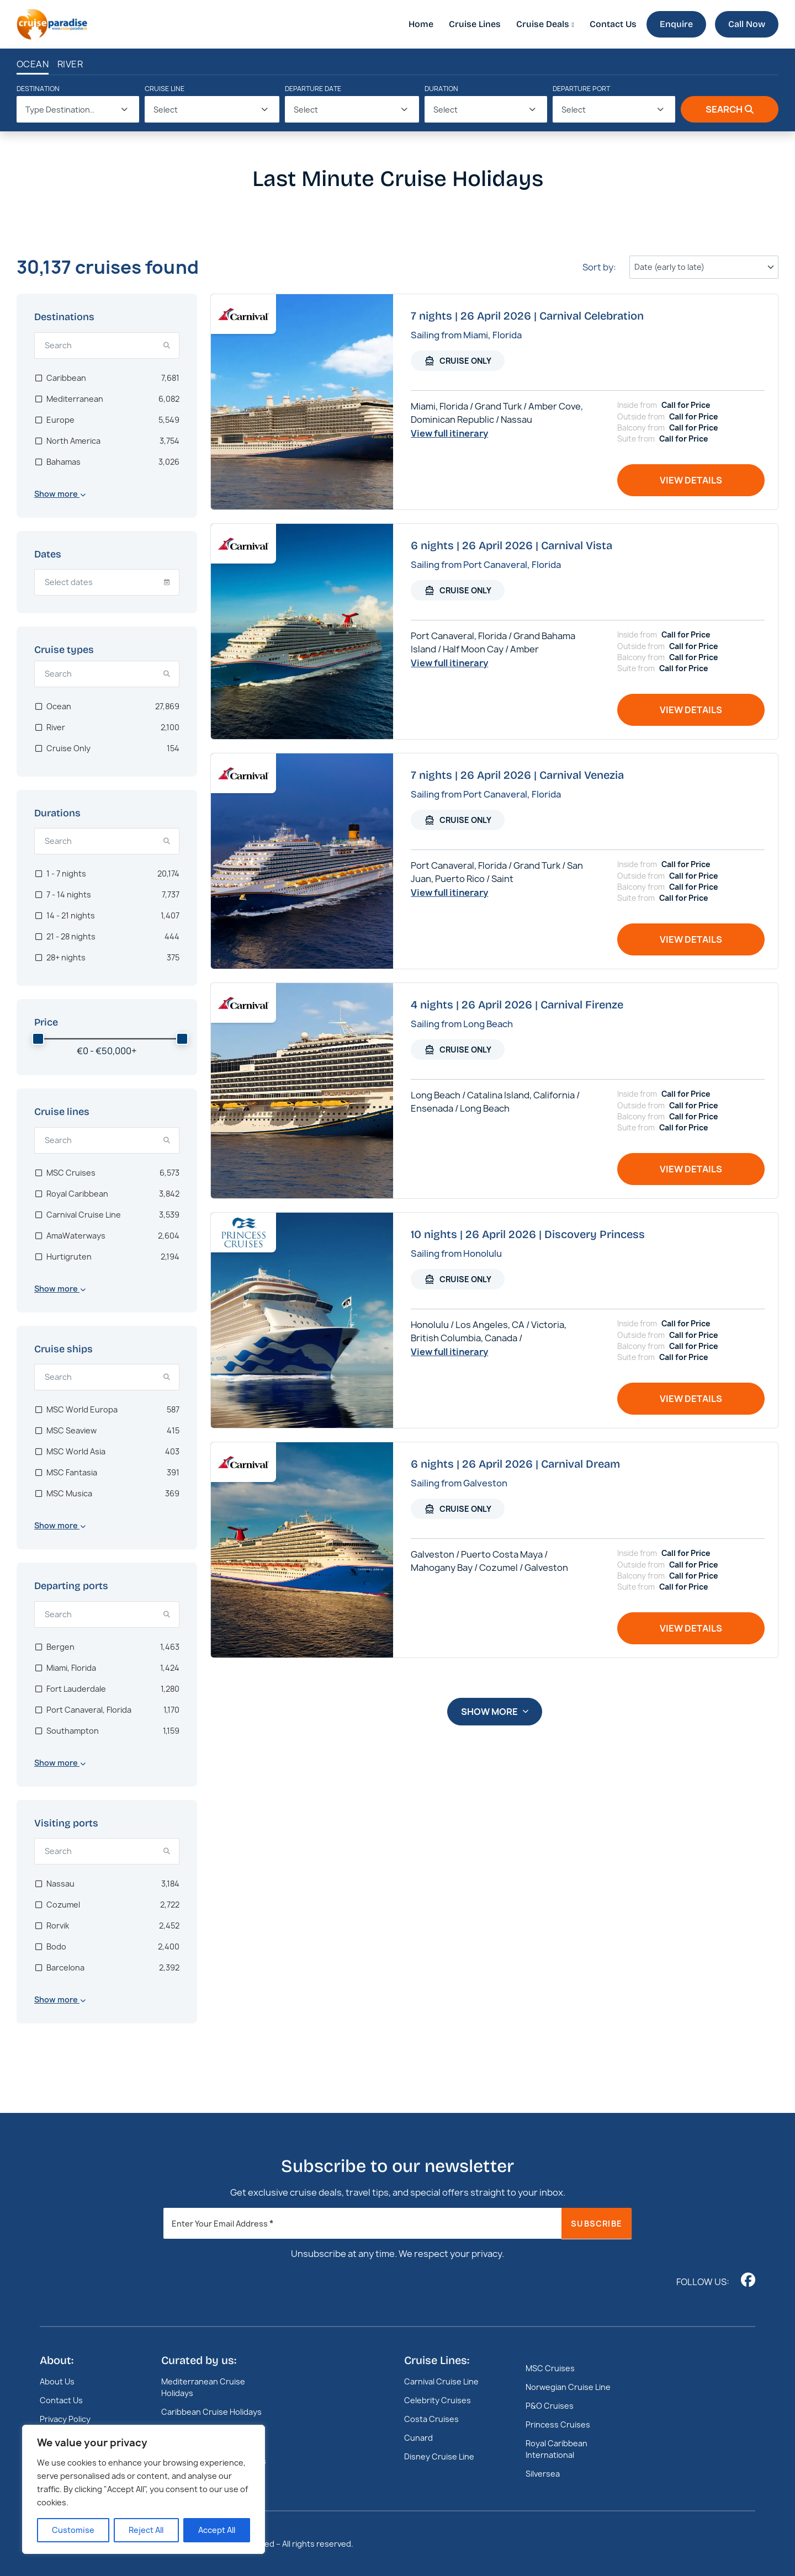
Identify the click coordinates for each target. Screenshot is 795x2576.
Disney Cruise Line (439, 2456)
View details (691, 480)
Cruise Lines (475, 24)
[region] (143, 2489)
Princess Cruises (558, 2424)
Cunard (418, 2437)
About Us (57, 2381)
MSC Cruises (550, 2368)
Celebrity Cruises (437, 2400)
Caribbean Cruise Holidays (211, 2412)
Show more (494, 1712)
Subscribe (596, 2223)
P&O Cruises (550, 2405)
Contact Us (613, 24)
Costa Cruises (431, 2419)
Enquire (676, 24)
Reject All (146, 2530)
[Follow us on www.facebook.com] (748, 2280)
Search (730, 109)
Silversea (543, 2473)
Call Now (746, 24)
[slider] (38, 1039)
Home (421, 24)
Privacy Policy (65, 2419)
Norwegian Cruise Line (568, 2387)
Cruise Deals (542, 24)
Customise (73, 2530)
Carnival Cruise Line (441, 2381)
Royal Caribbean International (556, 2449)
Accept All (216, 2530)
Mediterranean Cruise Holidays (203, 2387)
